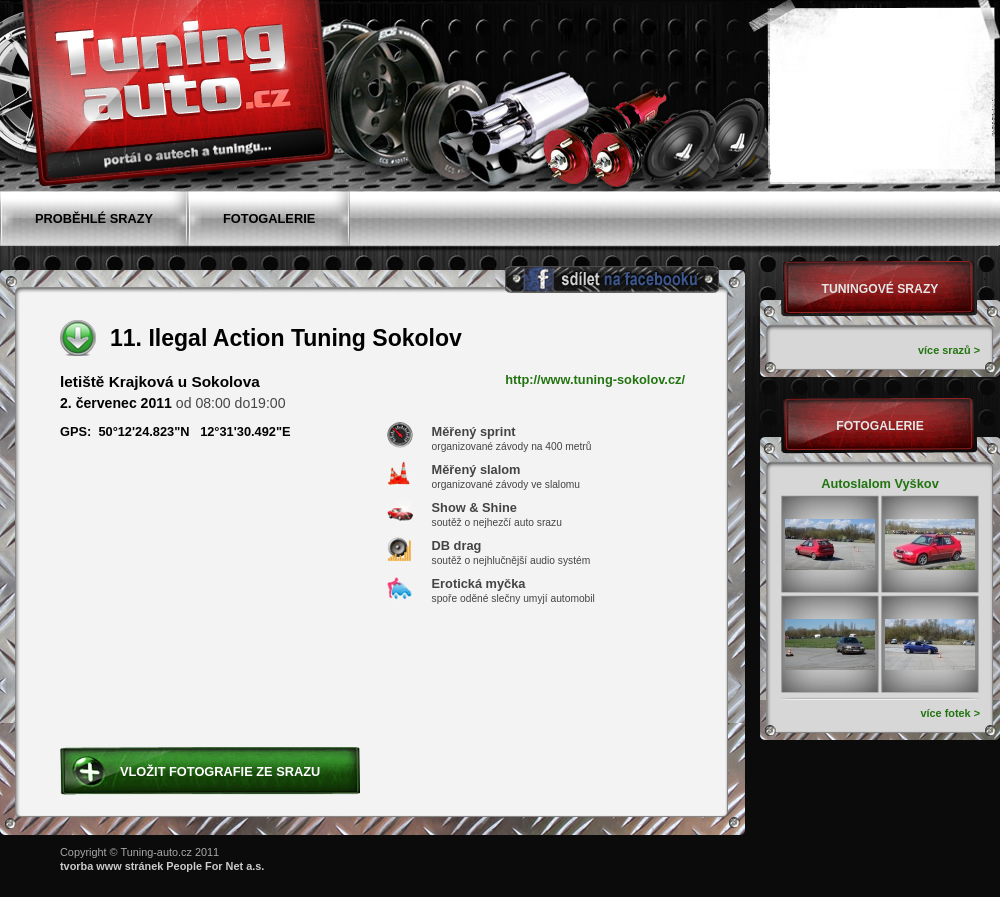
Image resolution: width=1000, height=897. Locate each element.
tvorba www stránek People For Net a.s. (162, 866)
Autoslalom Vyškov (880, 483)
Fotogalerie (880, 426)
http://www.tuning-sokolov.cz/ (595, 380)
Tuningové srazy (880, 289)
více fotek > (950, 713)
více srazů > (949, 350)
